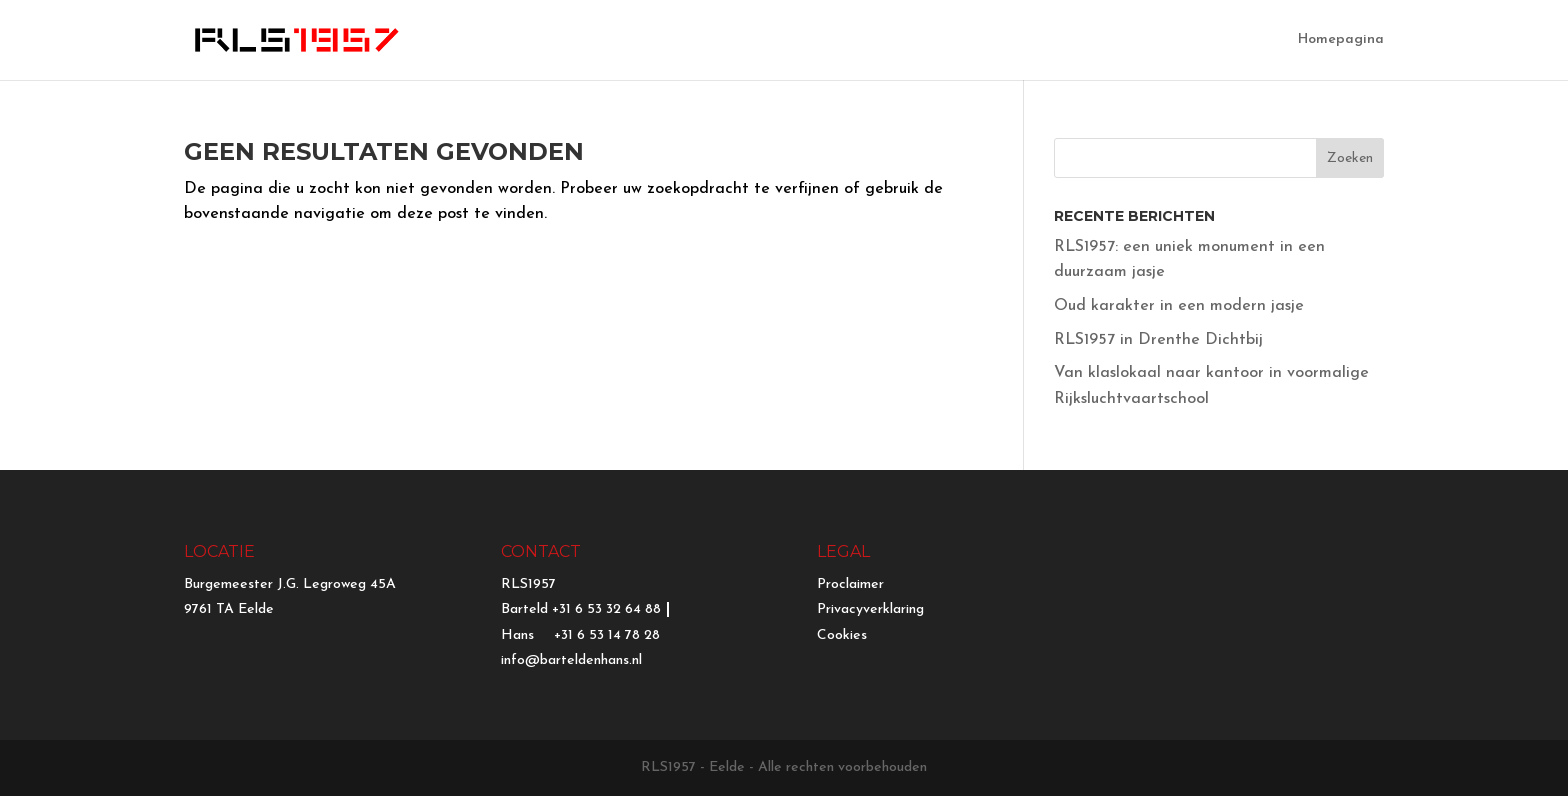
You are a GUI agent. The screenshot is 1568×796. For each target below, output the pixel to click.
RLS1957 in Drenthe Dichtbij (1158, 340)
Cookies (842, 635)
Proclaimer (850, 584)
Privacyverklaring (870, 609)
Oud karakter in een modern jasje (1179, 306)
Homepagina (1341, 40)
